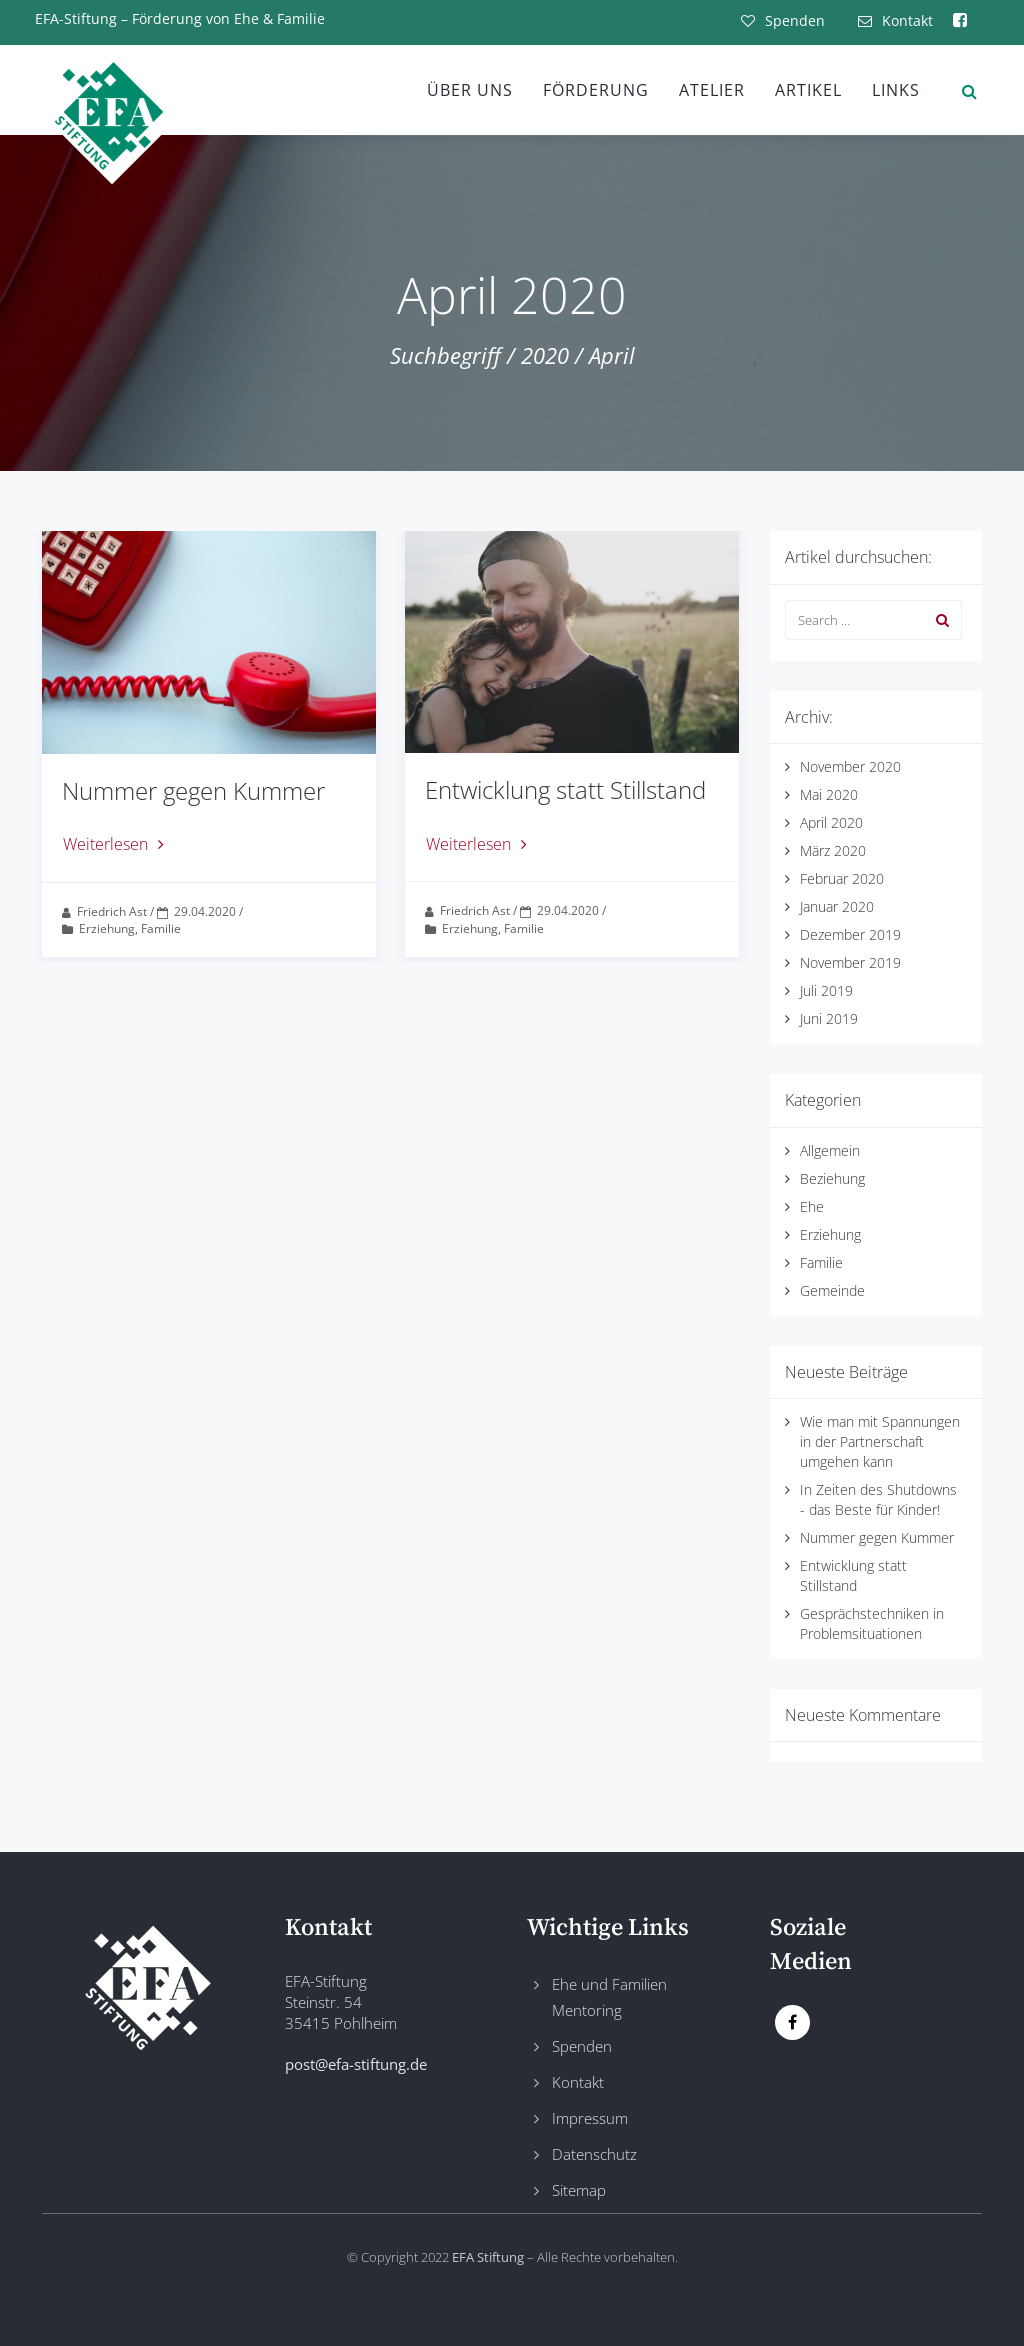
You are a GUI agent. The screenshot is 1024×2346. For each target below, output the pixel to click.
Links (896, 90)
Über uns (470, 90)
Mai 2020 (829, 794)
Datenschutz (594, 2154)
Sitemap (579, 2190)
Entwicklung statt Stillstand (565, 789)
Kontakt (578, 2082)
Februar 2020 (842, 878)
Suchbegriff (445, 355)
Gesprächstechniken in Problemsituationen (872, 1623)
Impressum (590, 2118)
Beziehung (832, 1178)
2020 (545, 355)
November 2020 (850, 766)
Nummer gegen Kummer (193, 790)
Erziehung (107, 928)
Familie (161, 928)
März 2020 (833, 850)
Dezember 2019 (850, 934)
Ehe (812, 1206)
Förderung (596, 90)
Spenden (582, 2046)
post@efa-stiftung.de (356, 2064)
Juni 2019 (829, 1018)
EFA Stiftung (488, 2257)
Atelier (712, 90)
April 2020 (831, 822)
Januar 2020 (837, 906)
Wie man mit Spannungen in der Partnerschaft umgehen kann (880, 1441)
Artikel (808, 90)
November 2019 (850, 962)
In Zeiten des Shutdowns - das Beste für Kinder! (878, 1499)
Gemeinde (832, 1290)
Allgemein (830, 1150)
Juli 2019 (826, 990)
